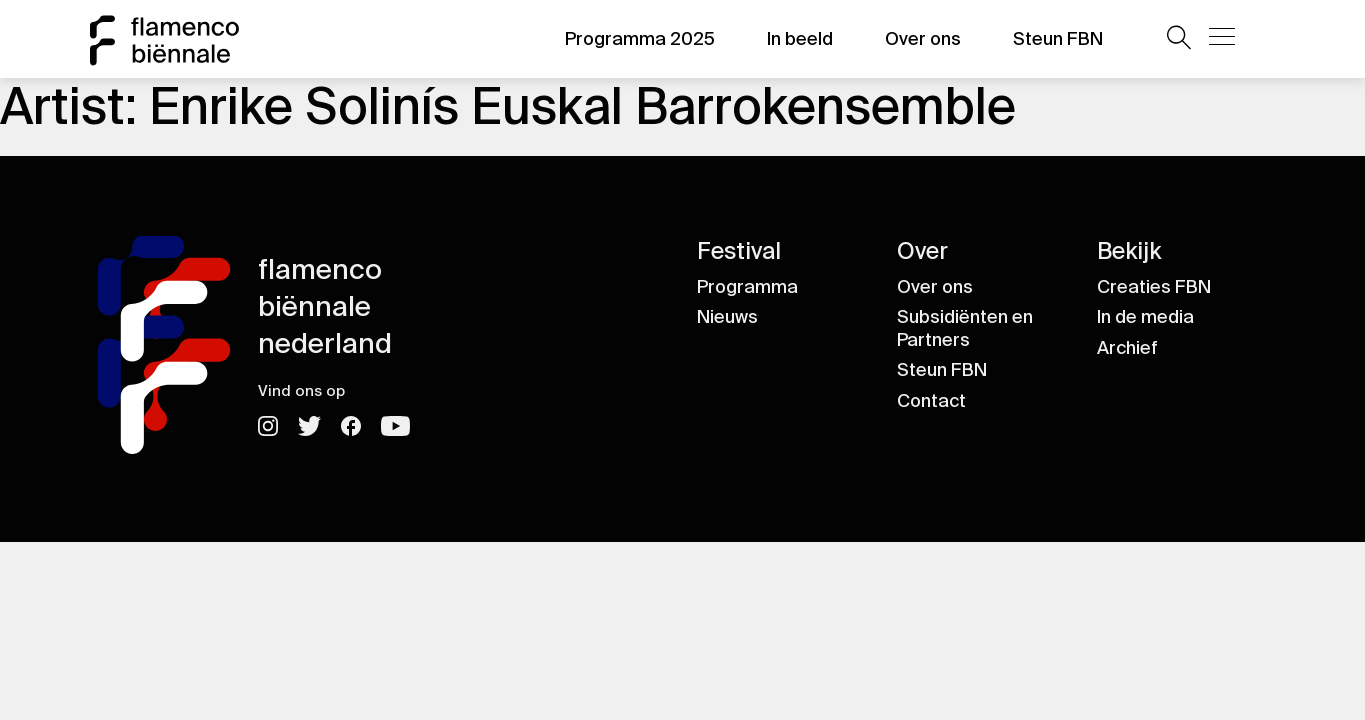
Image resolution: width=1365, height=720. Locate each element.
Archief (1127, 348)
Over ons (923, 39)
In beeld (800, 39)
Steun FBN (1058, 39)
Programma (747, 287)
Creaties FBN (1154, 287)
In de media (1145, 317)
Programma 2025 (640, 39)
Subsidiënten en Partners (965, 328)
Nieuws (727, 317)
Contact (931, 401)
